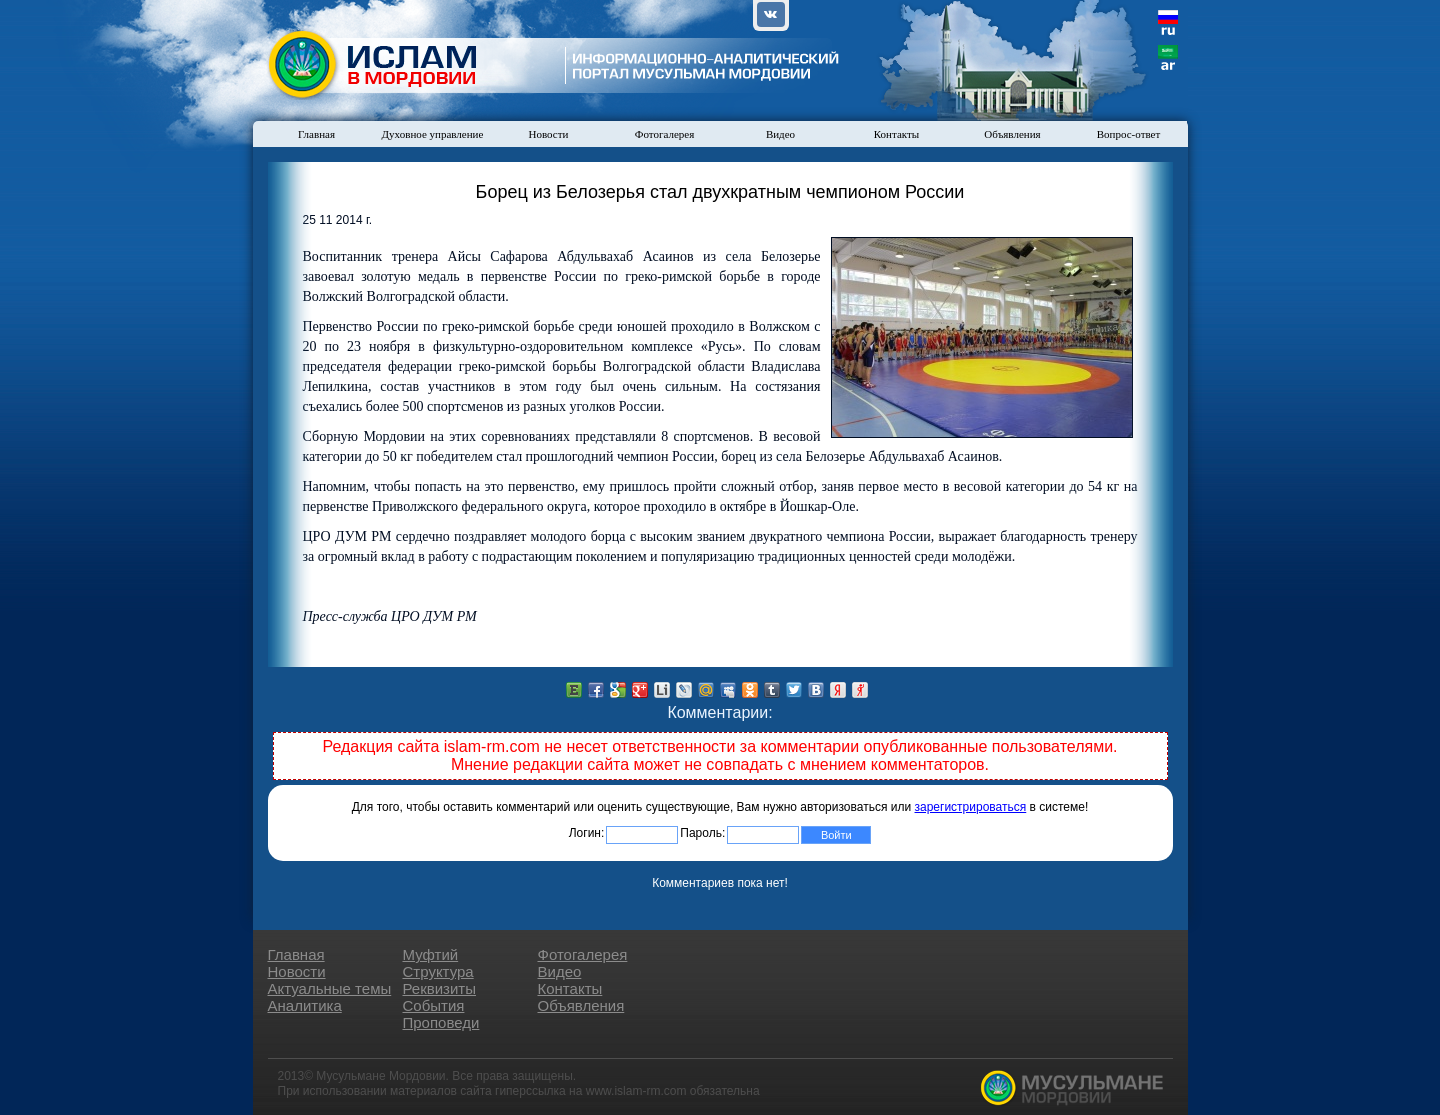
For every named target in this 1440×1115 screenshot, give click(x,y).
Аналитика (305, 1005)
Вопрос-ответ (1129, 134)
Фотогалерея (665, 134)
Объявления (1012, 134)
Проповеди (441, 1022)
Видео (780, 134)
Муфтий (431, 954)
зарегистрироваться (971, 807)
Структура (438, 971)
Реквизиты (440, 988)
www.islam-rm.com (636, 1091)
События (434, 1005)
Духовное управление (433, 134)
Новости (549, 134)
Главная (316, 134)
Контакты (896, 134)
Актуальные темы (330, 988)
